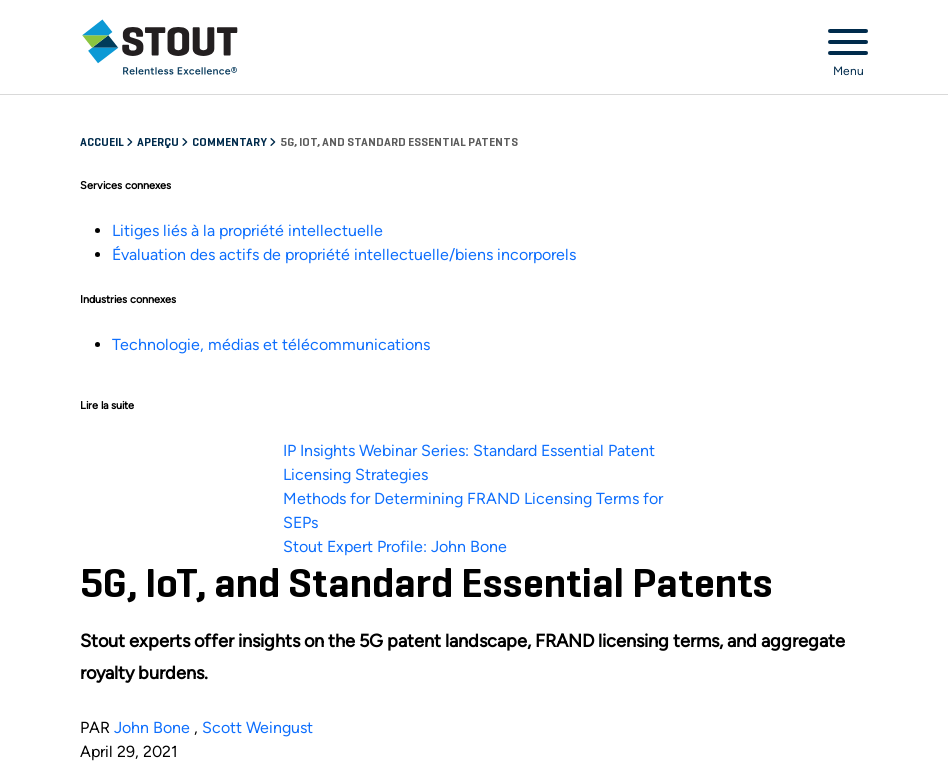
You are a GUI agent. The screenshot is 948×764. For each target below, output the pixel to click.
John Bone (152, 727)
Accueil (103, 143)
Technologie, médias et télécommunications (271, 344)
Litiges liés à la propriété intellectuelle (247, 230)
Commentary (230, 143)
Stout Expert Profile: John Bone (395, 546)
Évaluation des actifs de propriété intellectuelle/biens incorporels (344, 254)
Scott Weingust (257, 727)
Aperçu (159, 143)
